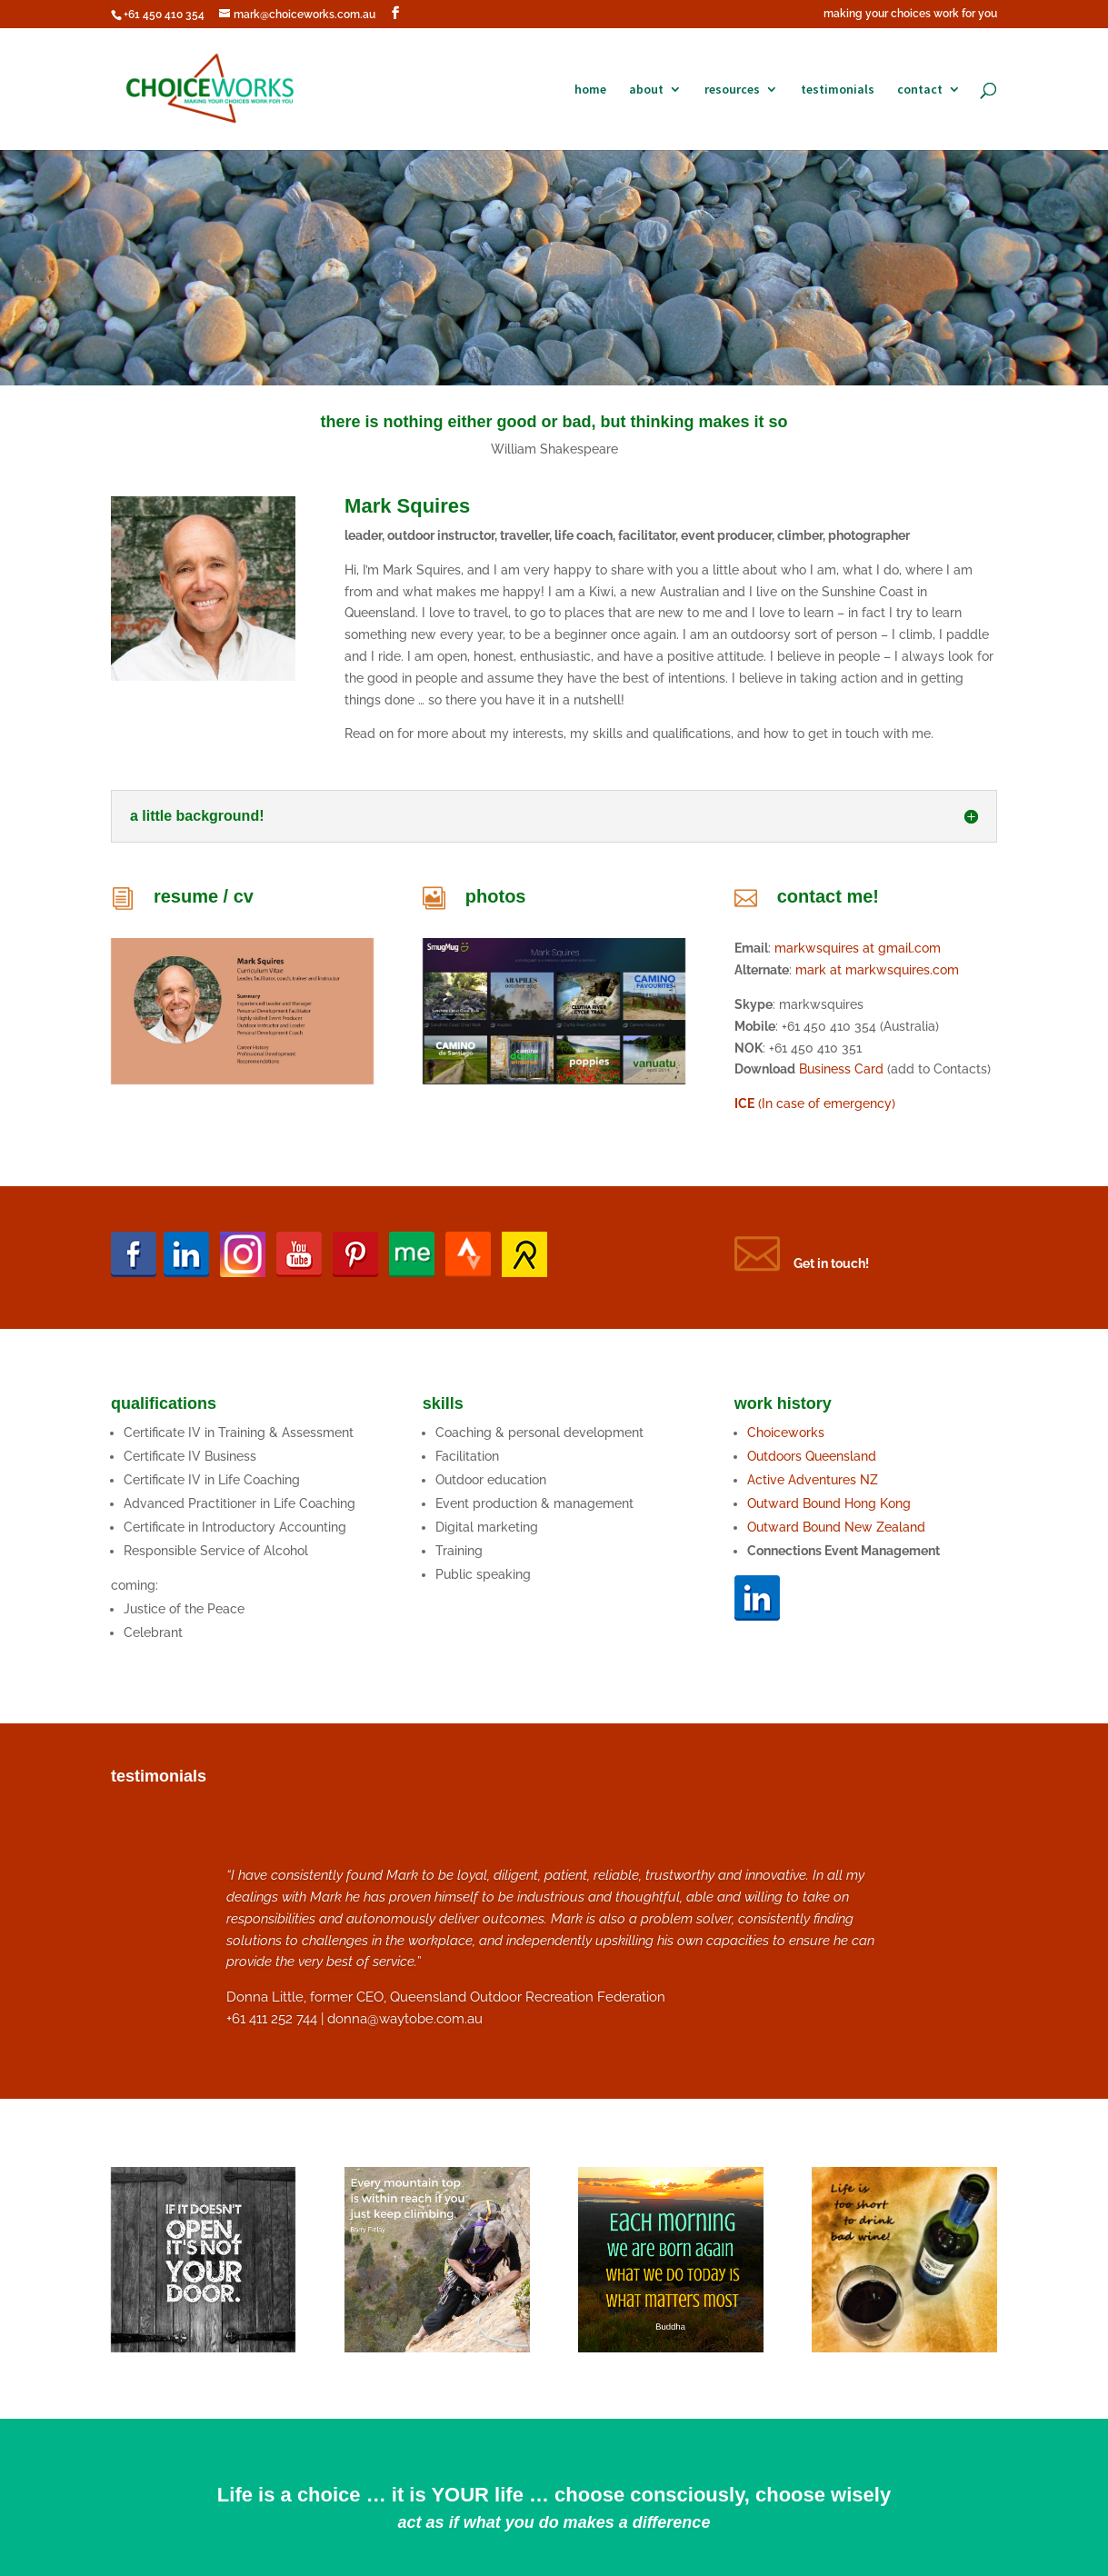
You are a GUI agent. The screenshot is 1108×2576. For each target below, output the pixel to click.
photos (495, 896)
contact (920, 90)
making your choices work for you (910, 14)
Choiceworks (785, 1432)
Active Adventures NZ (812, 1480)
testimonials (837, 90)
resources (732, 90)
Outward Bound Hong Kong (830, 1503)
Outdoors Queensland (811, 1456)
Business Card (841, 1069)
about (646, 90)
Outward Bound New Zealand (836, 1527)
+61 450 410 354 (164, 14)
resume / (194, 896)
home (590, 90)
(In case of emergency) (814, 1103)
